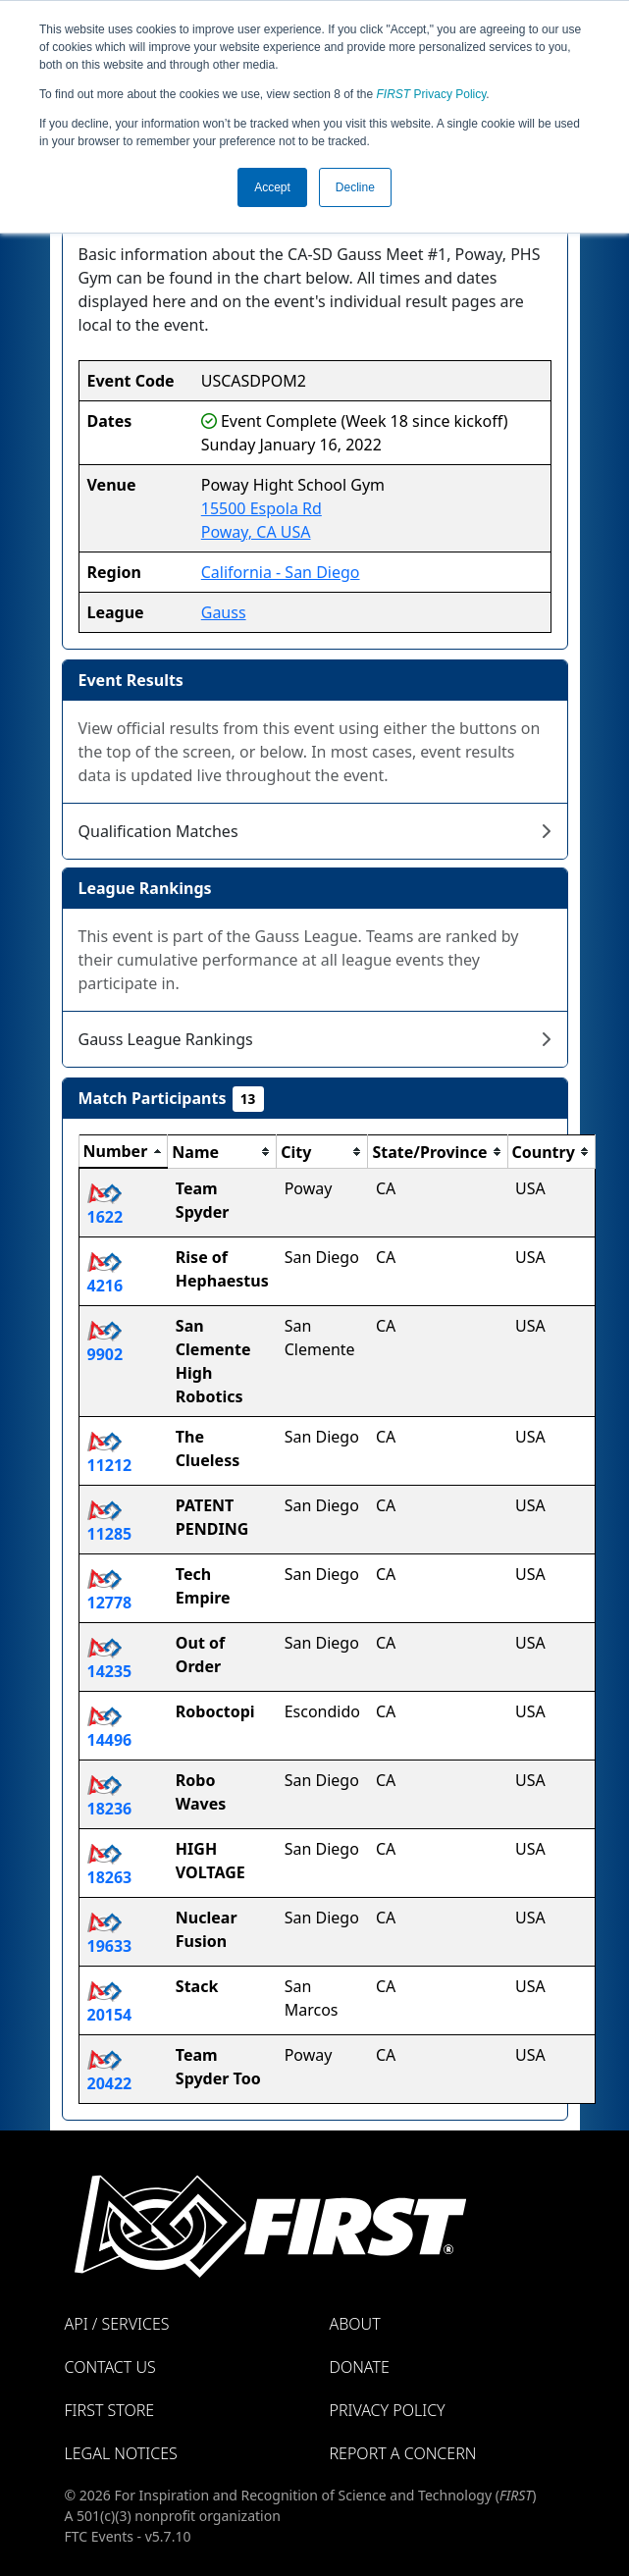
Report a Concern (403, 2453)
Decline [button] (355, 187)
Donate (360, 2367)
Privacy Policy (432, 94)
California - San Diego (280, 572)
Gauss (223, 612)
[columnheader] (123, 1152)
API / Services (117, 2324)
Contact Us (110, 2367)
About (355, 2324)
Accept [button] (272, 187)
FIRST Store (110, 2410)
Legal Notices (121, 2453)
